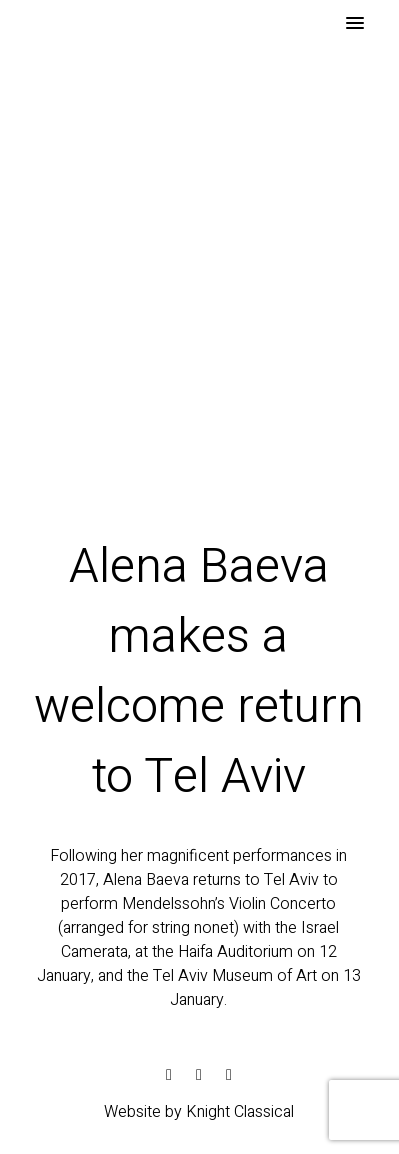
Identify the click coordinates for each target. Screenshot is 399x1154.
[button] (355, 24)
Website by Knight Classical (199, 1112)
